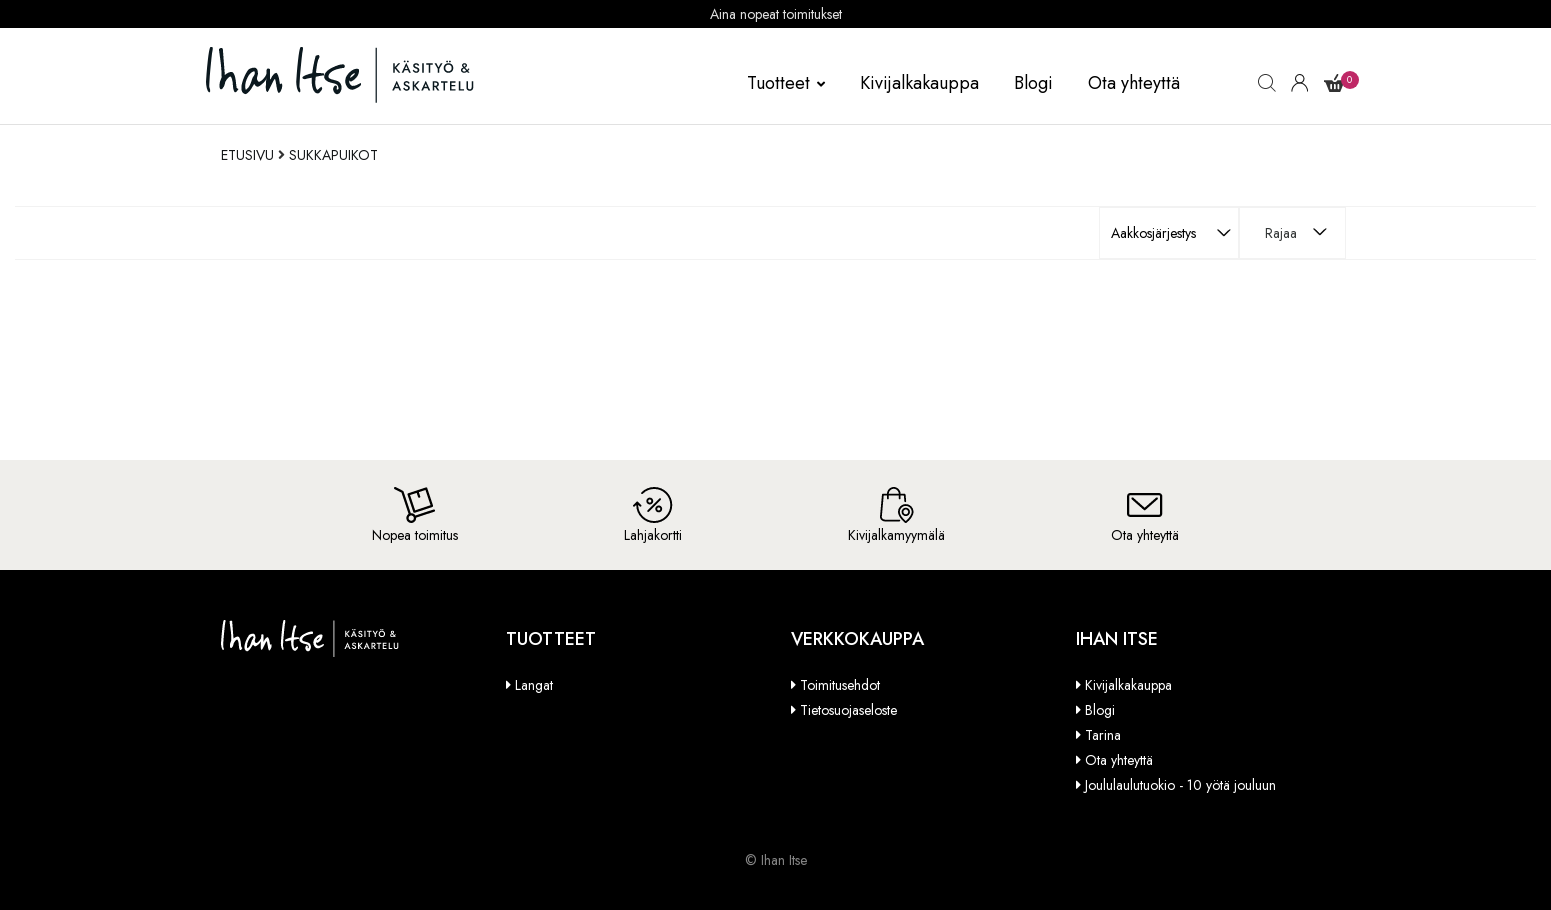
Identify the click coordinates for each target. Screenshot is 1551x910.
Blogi (1033, 83)
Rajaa (1281, 233)
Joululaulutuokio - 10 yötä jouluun (1180, 785)
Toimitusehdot (840, 685)
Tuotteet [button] (786, 83)
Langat (534, 685)
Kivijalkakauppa (919, 83)
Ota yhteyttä (1134, 83)
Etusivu (247, 155)
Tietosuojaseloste (848, 710)
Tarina (1103, 735)
